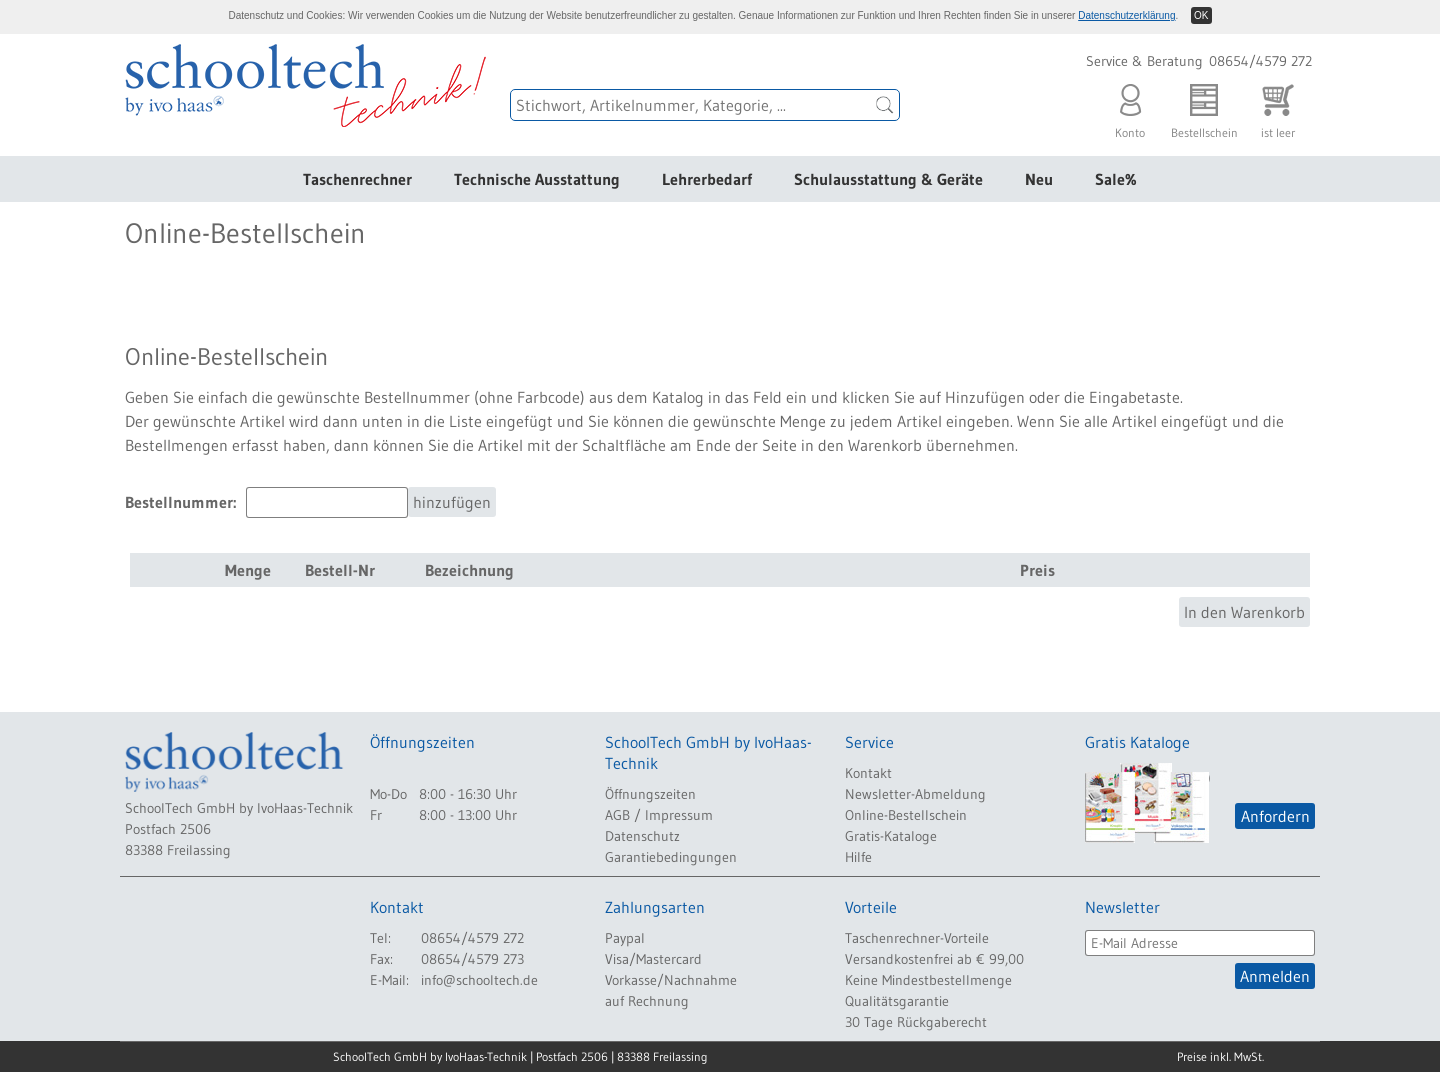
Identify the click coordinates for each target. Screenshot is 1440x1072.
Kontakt (868, 773)
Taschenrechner (357, 179)
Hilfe (858, 857)
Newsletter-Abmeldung (915, 794)
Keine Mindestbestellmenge (928, 980)
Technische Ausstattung (537, 179)
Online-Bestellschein (906, 815)
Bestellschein (1204, 106)
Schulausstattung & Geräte (888, 179)
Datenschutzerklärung (1126, 15)
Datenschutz (642, 836)
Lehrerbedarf (707, 179)
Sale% (1116, 179)
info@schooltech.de (479, 980)
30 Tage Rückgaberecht (916, 1022)
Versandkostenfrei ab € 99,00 (934, 959)
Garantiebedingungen (671, 857)
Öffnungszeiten (650, 794)
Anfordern (1275, 816)
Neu (1039, 179)
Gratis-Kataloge (891, 836)
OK (1201, 15)
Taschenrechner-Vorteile (917, 938)
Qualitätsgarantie (897, 1001)
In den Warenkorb (1244, 612)
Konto (1130, 106)
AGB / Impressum (659, 815)
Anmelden (1275, 976)
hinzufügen (452, 502)
